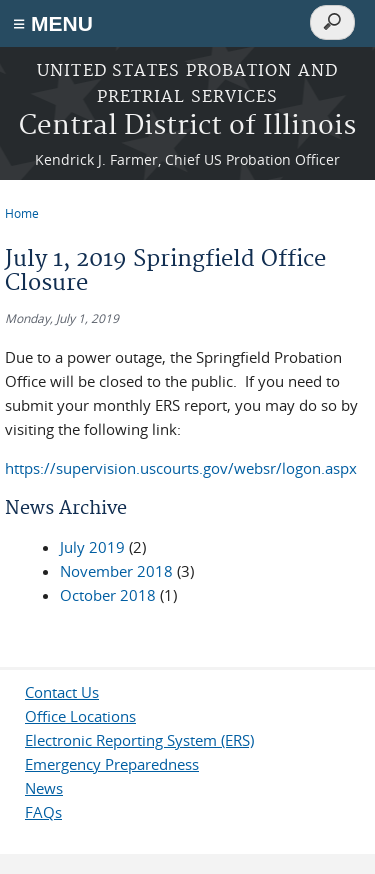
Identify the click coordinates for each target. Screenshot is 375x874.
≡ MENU (53, 23)
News (44, 788)
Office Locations (80, 716)
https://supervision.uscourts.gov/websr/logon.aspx (181, 468)
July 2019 (92, 547)
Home (22, 213)
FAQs (43, 812)
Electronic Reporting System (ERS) (139, 740)
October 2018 (108, 595)
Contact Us (62, 692)
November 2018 (116, 571)
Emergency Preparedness (112, 764)
